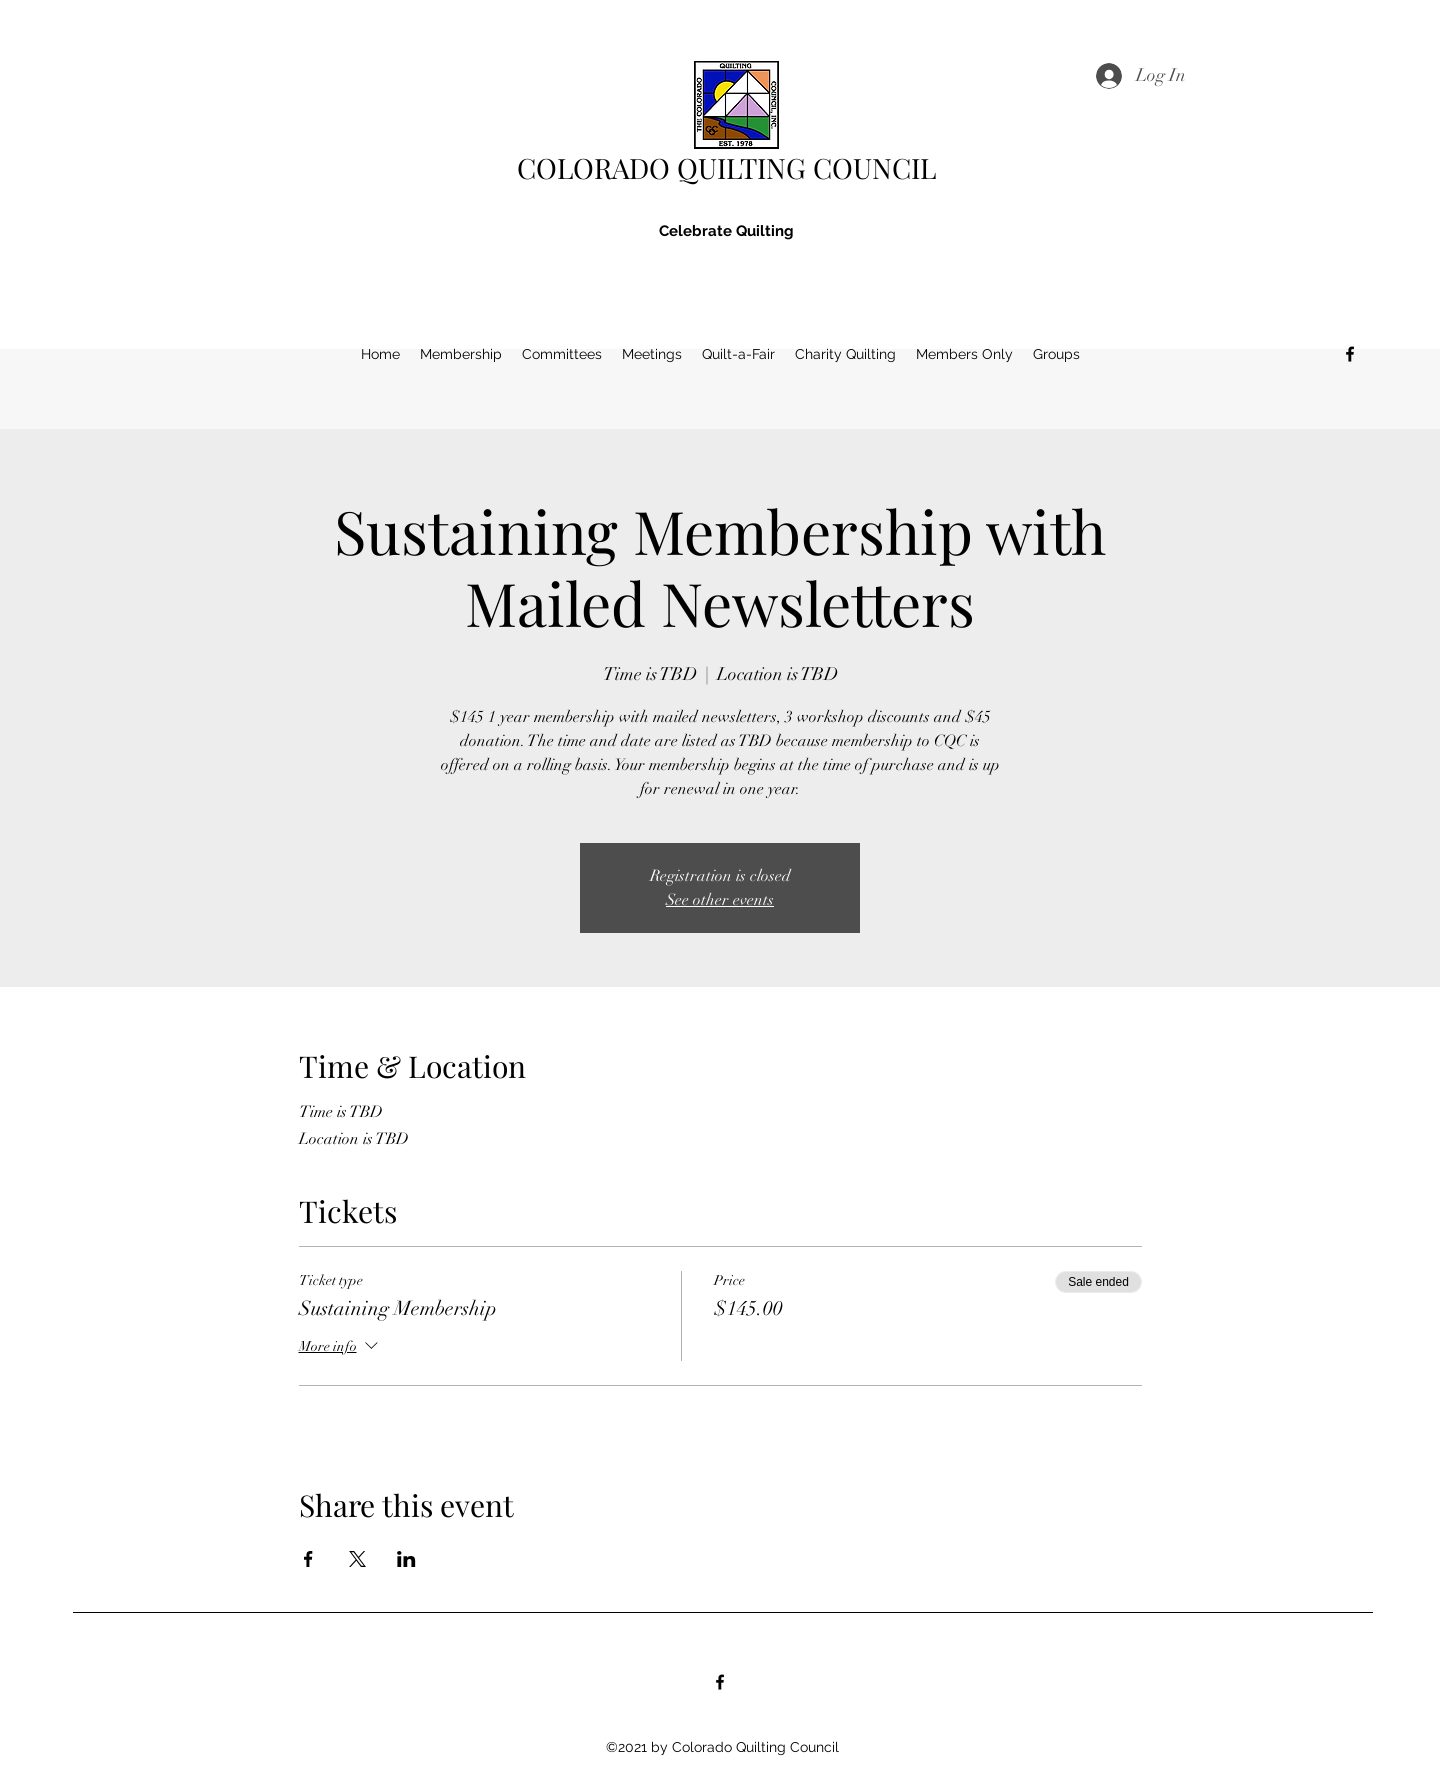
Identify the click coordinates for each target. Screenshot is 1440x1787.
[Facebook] (1350, 354)
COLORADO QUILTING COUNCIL (726, 167)
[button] (845, 354)
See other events (720, 900)
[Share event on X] (357, 1559)
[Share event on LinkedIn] (406, 1559)
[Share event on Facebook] (308, 1559)
